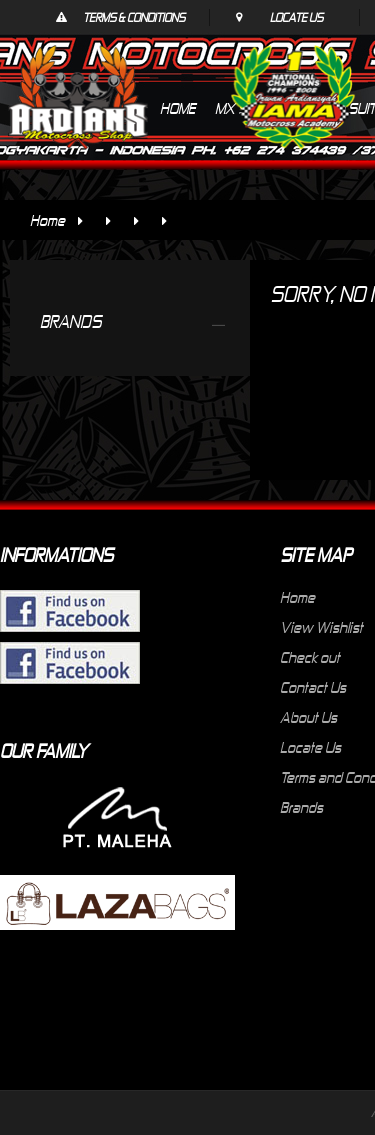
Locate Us (296, 17)
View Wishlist (321, 627)
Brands (301, 807)
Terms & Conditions (134, 17)
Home (47, 220)
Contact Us (313, 687)
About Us (308, 717)
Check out (310, 657)
